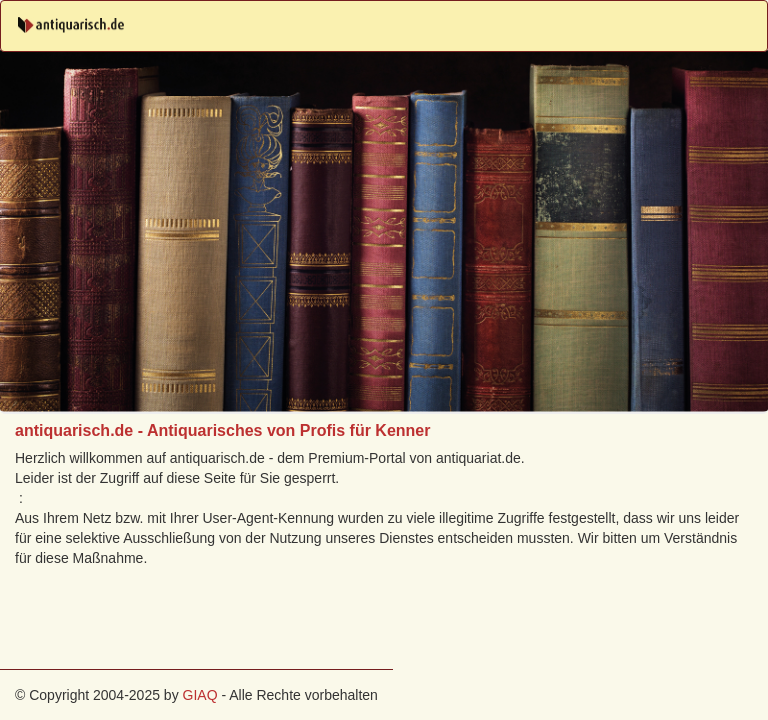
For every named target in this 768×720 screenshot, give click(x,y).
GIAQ (200, 695)
